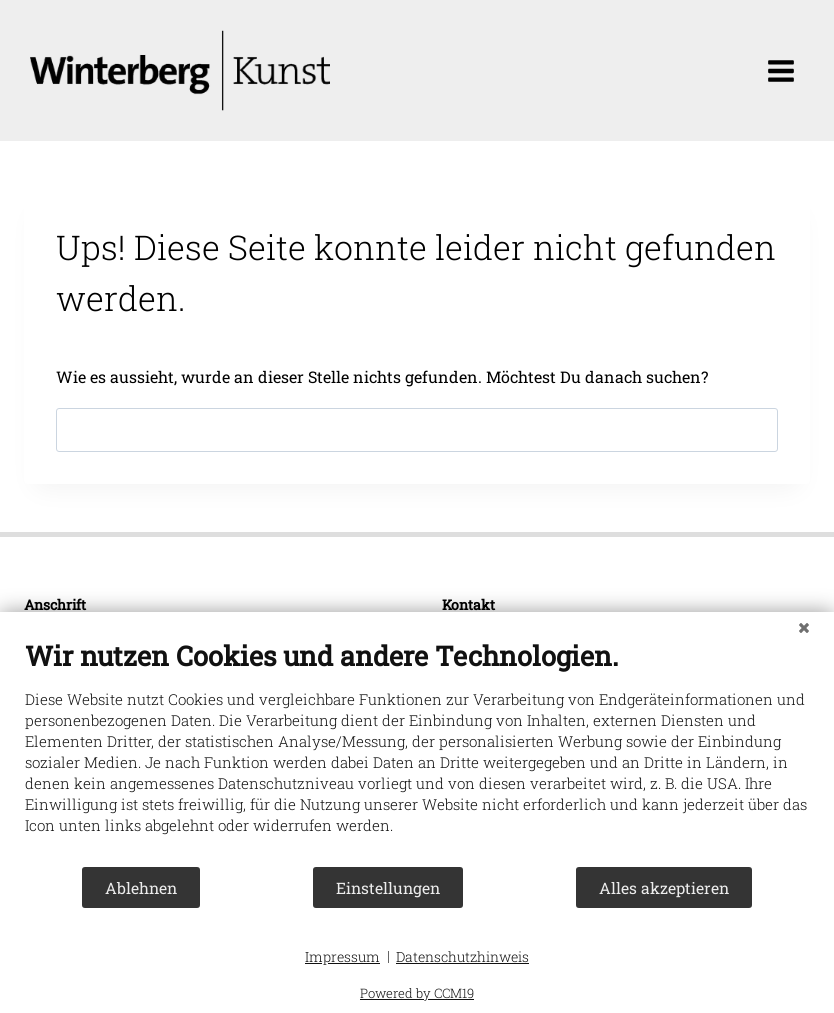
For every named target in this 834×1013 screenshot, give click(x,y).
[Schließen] (804, 627)
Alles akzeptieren (664, 887)
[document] (417, 752)
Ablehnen (141, 887)
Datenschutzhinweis (462, 956)
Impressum (342, 956)
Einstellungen (388, 887)
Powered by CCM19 (417, 993)
